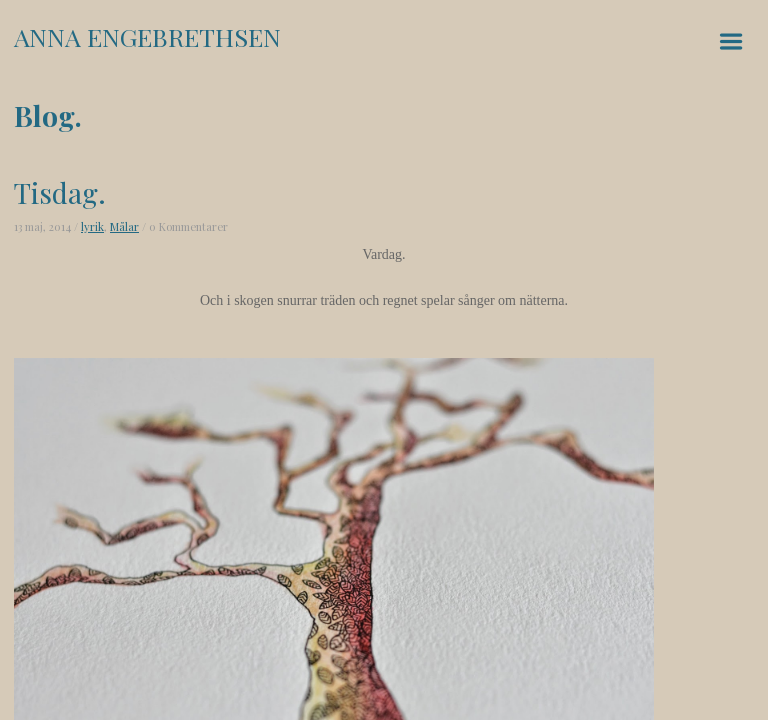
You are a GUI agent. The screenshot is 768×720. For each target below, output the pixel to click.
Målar (124, 226)
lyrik (92, 226)
